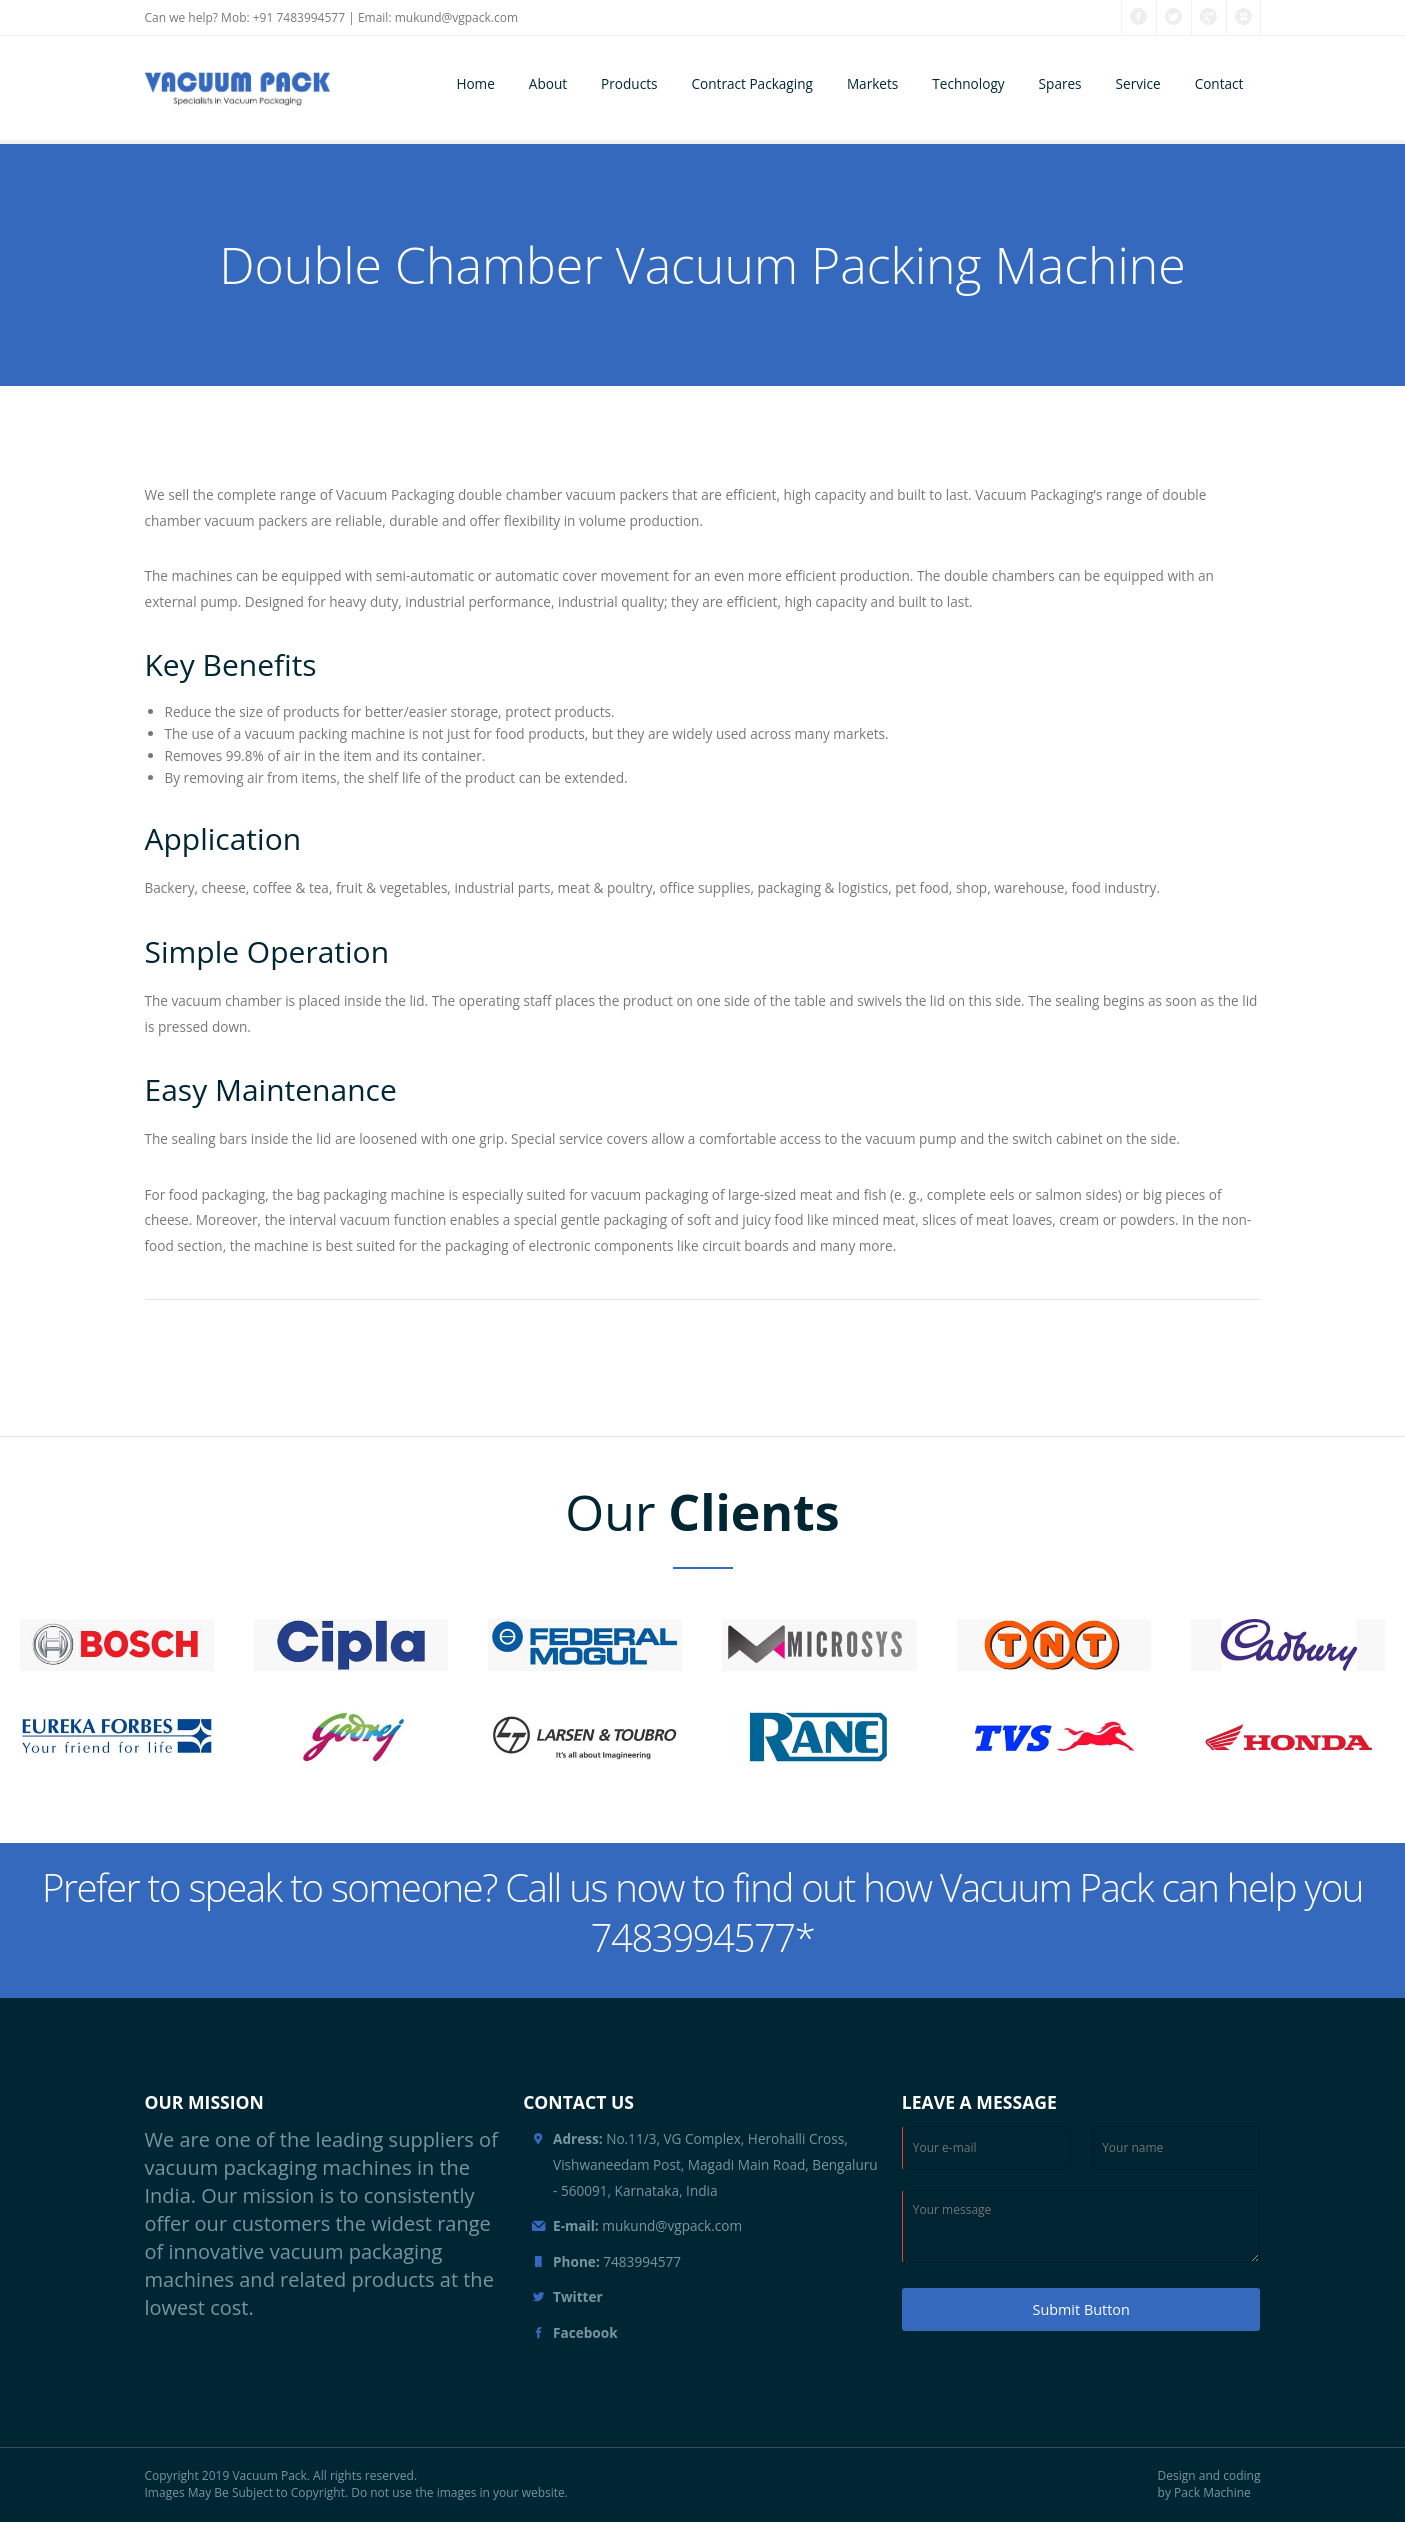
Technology (968, 83)
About (548, 83)
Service (1138, 83)
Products (629, 83)
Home (475, 83)
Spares (1060, 83)
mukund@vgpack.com (456, 17)
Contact (1219, 83)
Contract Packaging (751, 83)
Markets (872, 83)
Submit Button (1081, 2309)
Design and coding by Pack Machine (1209, 2484)
